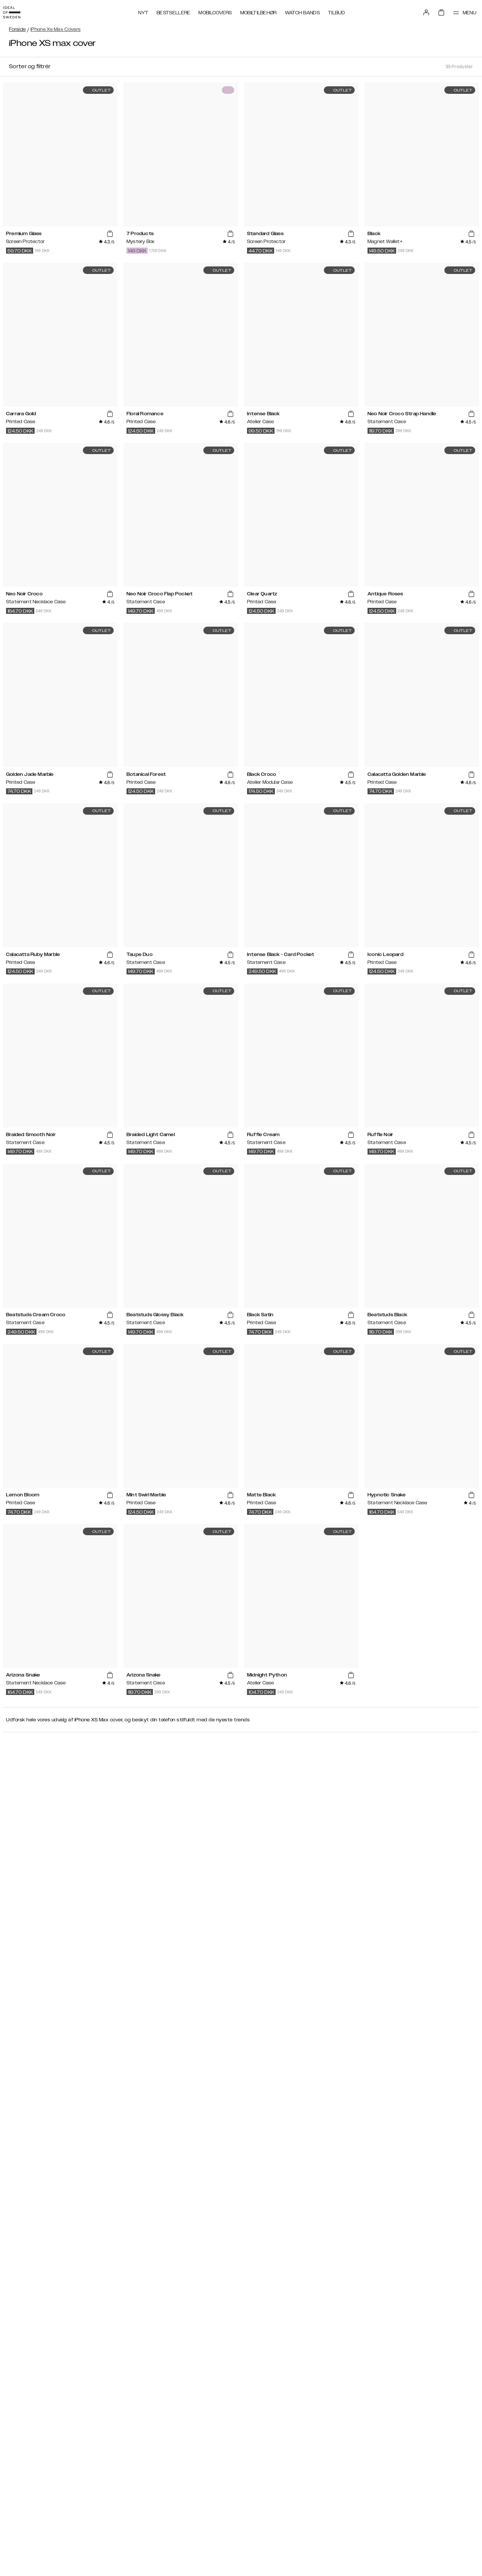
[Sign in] (418, 10)
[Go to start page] (17, 11)
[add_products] (110, 234)
